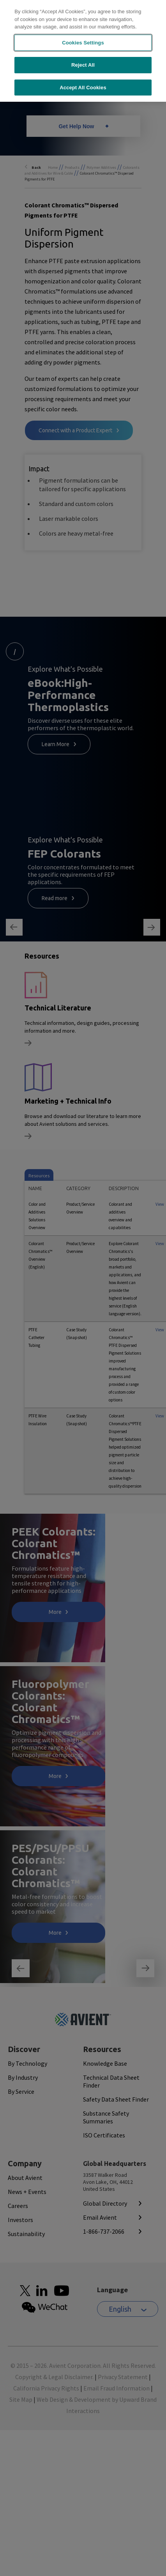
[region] (83, 51)
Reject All (83, 65)
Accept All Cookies (83, 87)
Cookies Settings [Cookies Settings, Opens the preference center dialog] (83, 43)
